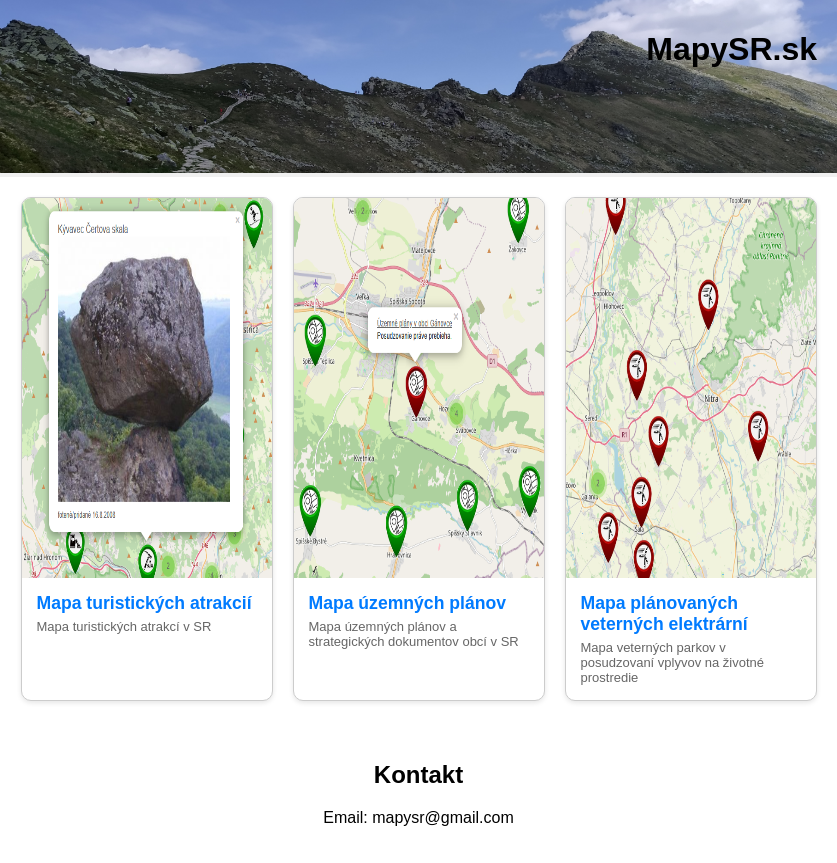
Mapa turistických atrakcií (144, 603)
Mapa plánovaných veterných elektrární (664, 613)
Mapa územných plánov (407, 603)
